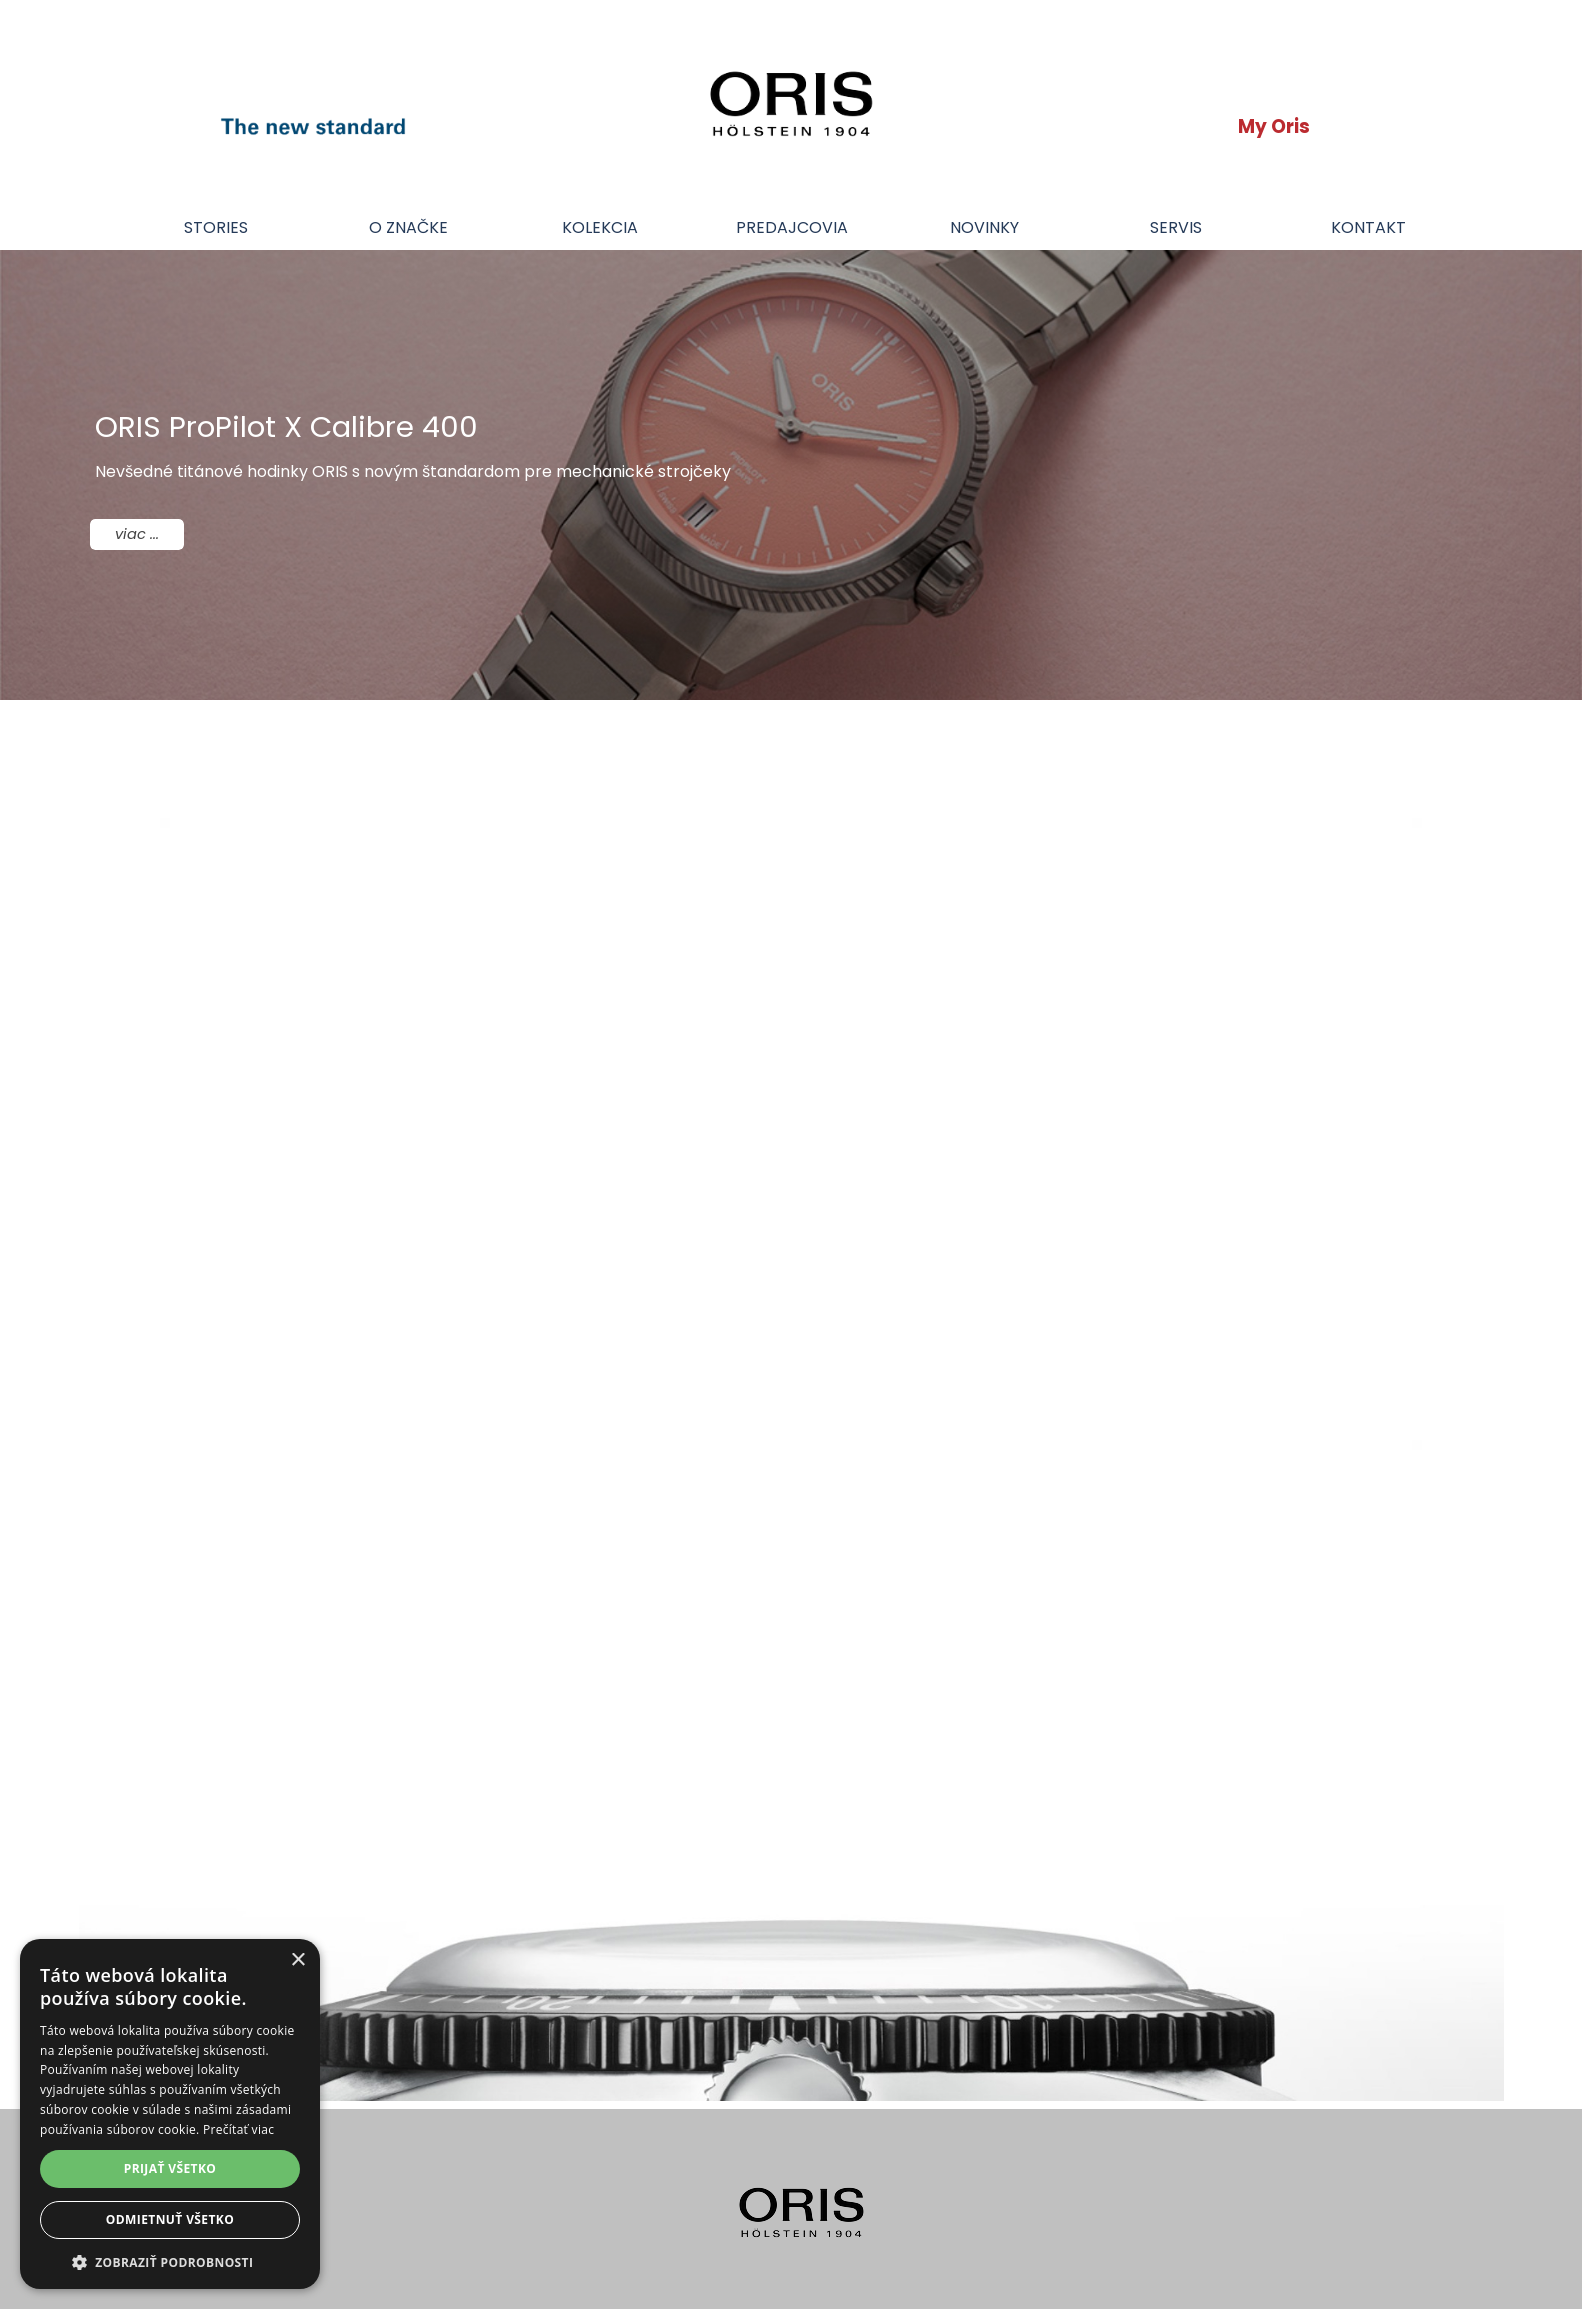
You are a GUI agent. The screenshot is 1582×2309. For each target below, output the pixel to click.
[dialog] (170, 2114)
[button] (170, 2260)
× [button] (297, 1960)
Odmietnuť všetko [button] (170, 2219)
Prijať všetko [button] (170, 2168)
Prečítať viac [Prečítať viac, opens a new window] (238, 2129)
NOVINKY (984, 227)
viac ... (137, 534)
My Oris (1274, 126)
